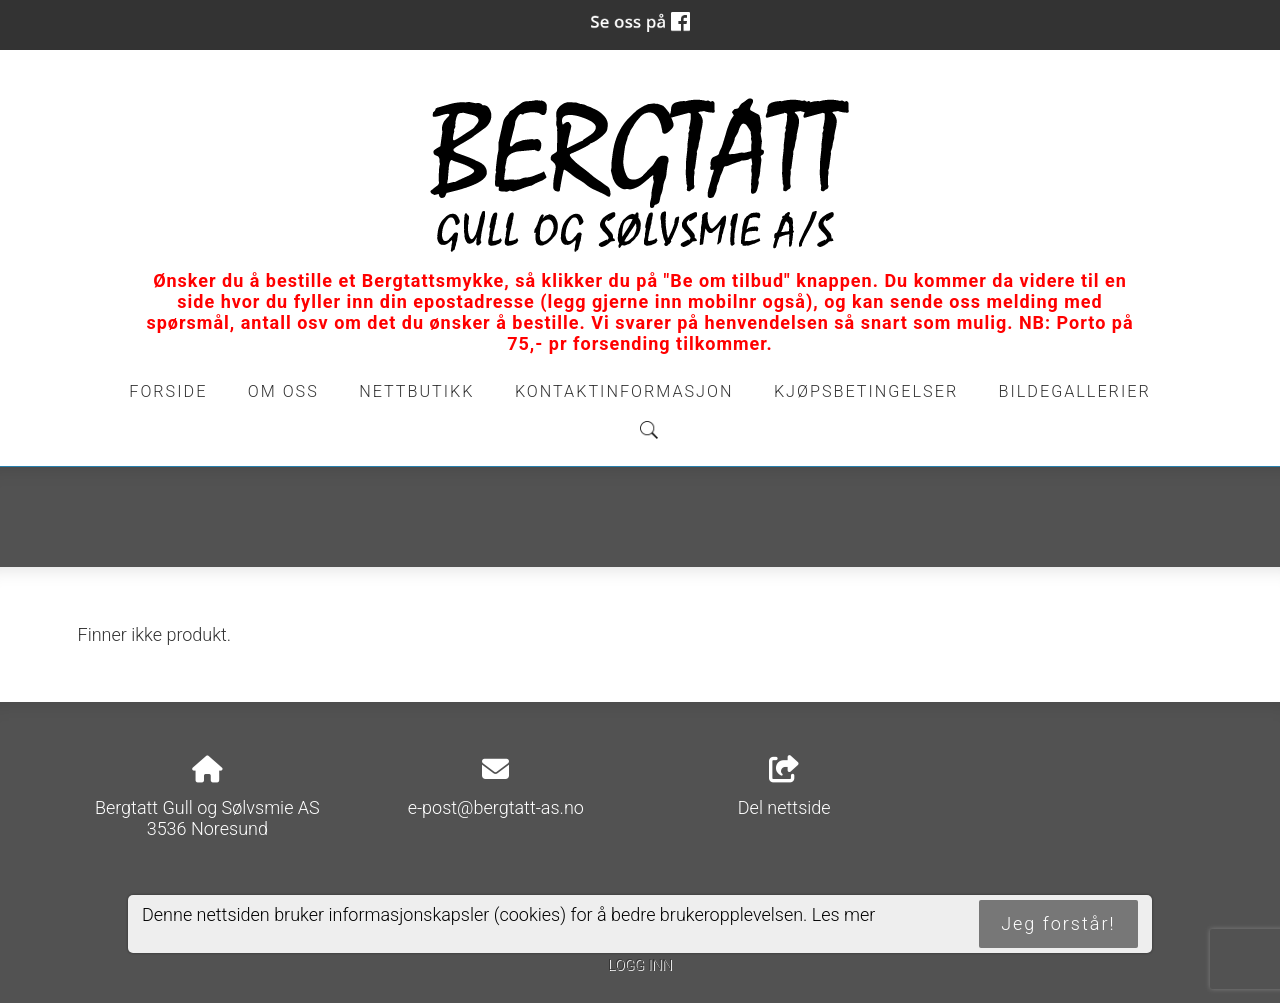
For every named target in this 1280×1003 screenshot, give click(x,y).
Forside (168, 391)
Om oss (283, 391)
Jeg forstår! (1058, 923)
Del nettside (784, 787)
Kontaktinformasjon (624, 391)
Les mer (844, 914)
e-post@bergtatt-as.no (496, 807)
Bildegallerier (1075, 391)
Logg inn (640, 965)
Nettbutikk (416, 391)
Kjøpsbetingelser (866, 391)
